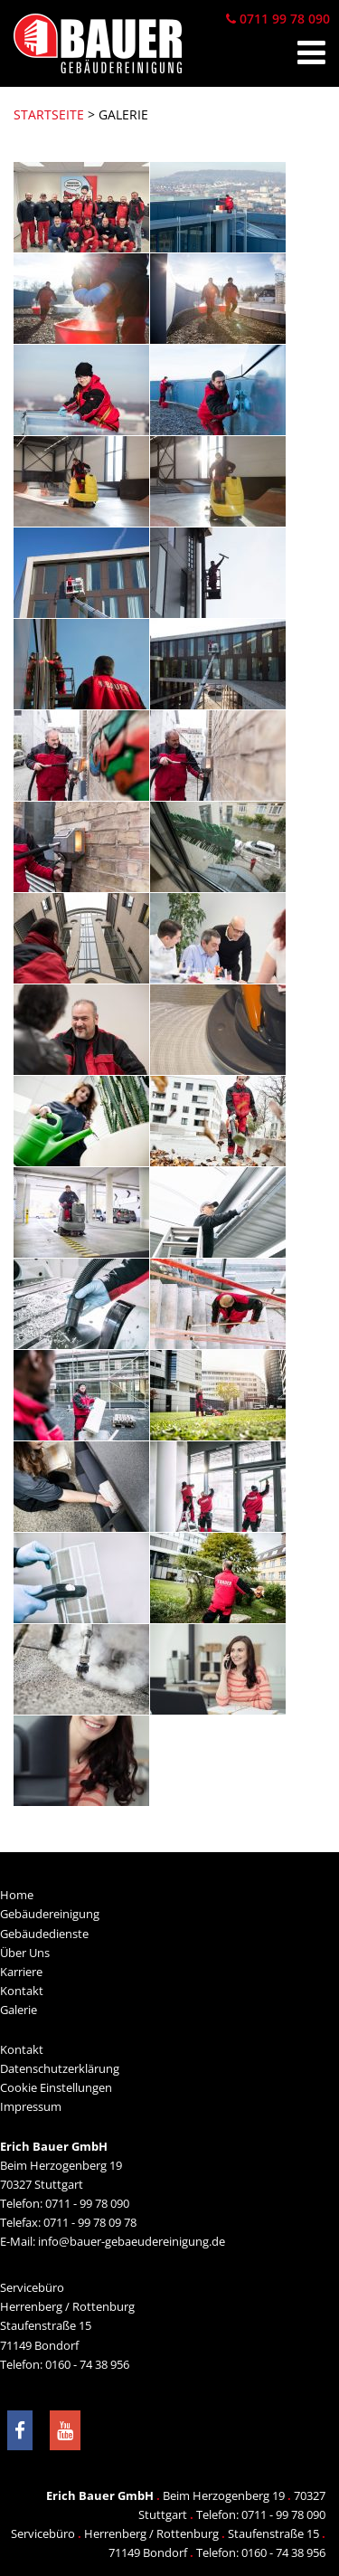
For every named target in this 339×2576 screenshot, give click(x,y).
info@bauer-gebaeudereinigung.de (131, 2241)
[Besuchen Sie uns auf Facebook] (20, 2430)
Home (16, 1895)
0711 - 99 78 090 (87, 2203)
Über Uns (25, 1952)
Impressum (30, 2106)
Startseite (49, 114)
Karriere (21, 1971)
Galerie (18, 2009)
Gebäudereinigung (49, 1914)
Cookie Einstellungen (56, 2087)
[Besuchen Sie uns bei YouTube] (65, 2430)
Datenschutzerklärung (59, 2068)
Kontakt (21, 1990)
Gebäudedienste (44, 1933)
